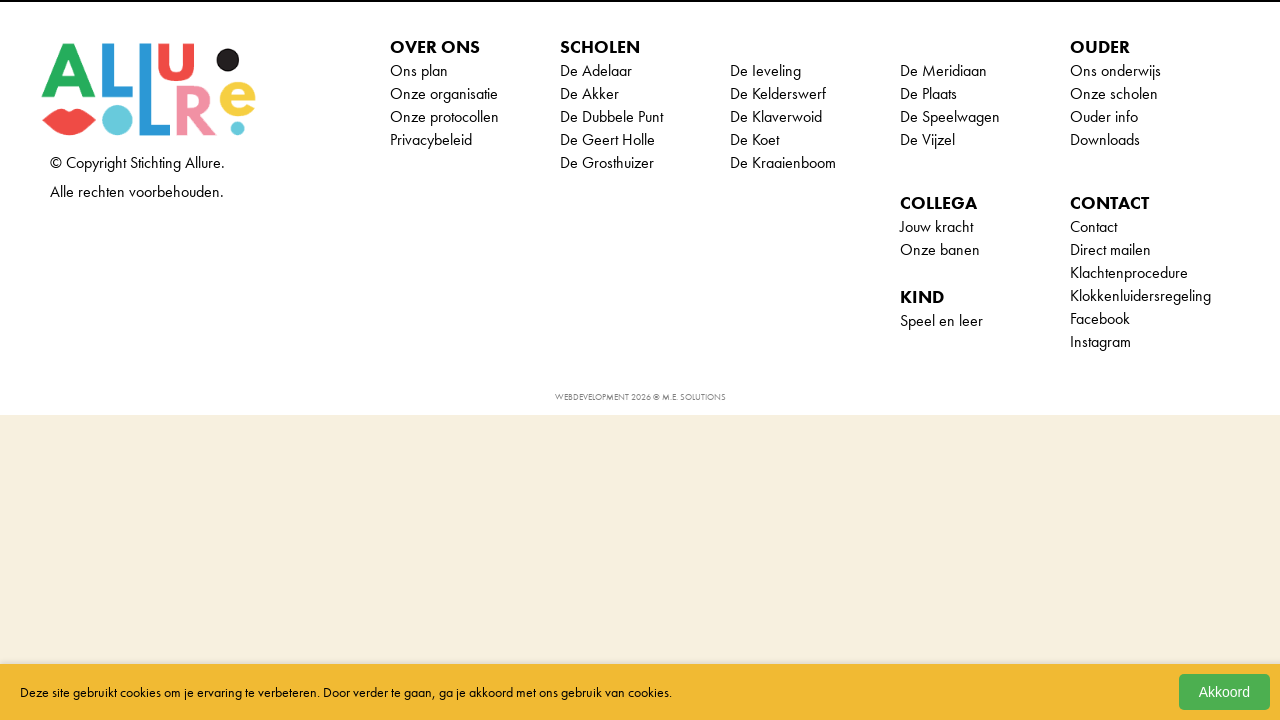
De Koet (754, 139)
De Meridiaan (943, 70)
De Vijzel (927, 139)
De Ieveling (765, 70)
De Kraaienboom (783, 162)
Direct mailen (1110, 249)
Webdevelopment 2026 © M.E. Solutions (640, 397)
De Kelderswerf (778, 93)
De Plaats (928, 93)
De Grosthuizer (607, 162)
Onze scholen (1114, 93)
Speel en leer (941, 320)
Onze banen (940, 249)
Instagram (1100, 341)
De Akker (589, 93)
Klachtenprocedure (1129, 272)
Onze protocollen (444, 116)
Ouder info (1104, 116)
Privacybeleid (431, 139)
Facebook (1100, 318)
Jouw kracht (936, 226)
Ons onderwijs (1115, 70)
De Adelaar (596, 70)
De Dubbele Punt (611, 116)
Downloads (1105, 139)
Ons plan (419, 70)
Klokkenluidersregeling (1140, 295)
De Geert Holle (607, 139)
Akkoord (1224, 692)
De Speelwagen (950, 116)
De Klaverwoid (776, 116)
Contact (1093, 226)
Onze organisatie (444, 93)
